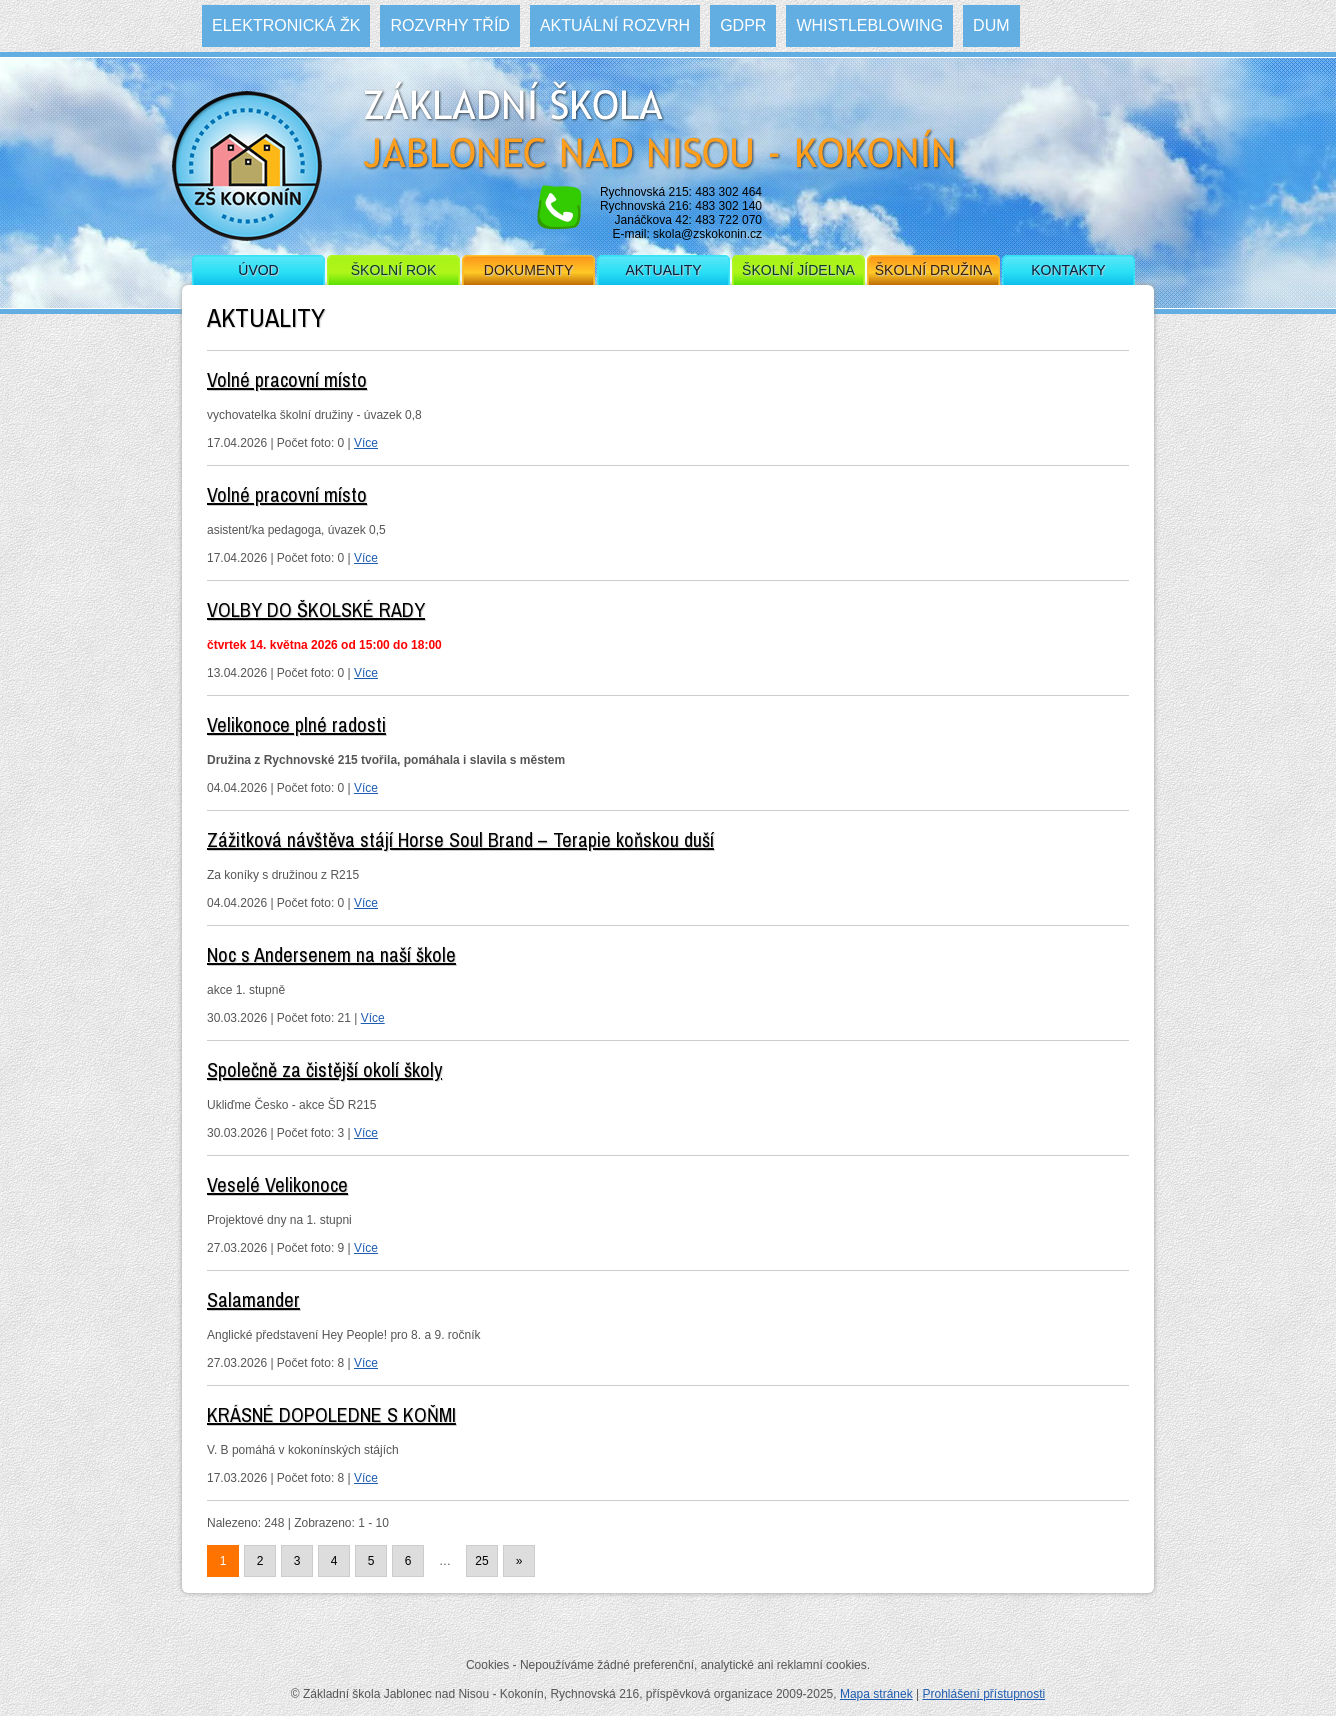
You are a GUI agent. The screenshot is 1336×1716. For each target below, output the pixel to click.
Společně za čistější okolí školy (324, 1069)
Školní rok (394, 270)
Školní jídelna (798, 270)
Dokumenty (528, 270)
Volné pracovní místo (287, 379)
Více (366, 443)
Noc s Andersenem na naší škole (331, 954)
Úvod (258, 270)
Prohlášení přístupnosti (983, 1694)
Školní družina (933, 270)
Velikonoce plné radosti (296, 724)
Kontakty (1068, 270)
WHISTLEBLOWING (869, 25)
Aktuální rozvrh (615, 25)
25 (481, 1561)
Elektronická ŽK (286, 25)
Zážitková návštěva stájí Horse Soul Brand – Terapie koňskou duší (460, 839)
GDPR (743, 25)
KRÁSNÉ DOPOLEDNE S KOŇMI (331, 1414)
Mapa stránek (876, 1694)
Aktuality (663, 270)
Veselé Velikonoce (277, 1184)
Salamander (253, 1299)
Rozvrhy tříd (449, 25)
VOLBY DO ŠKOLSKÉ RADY (316, 609)
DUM (991, 25)
